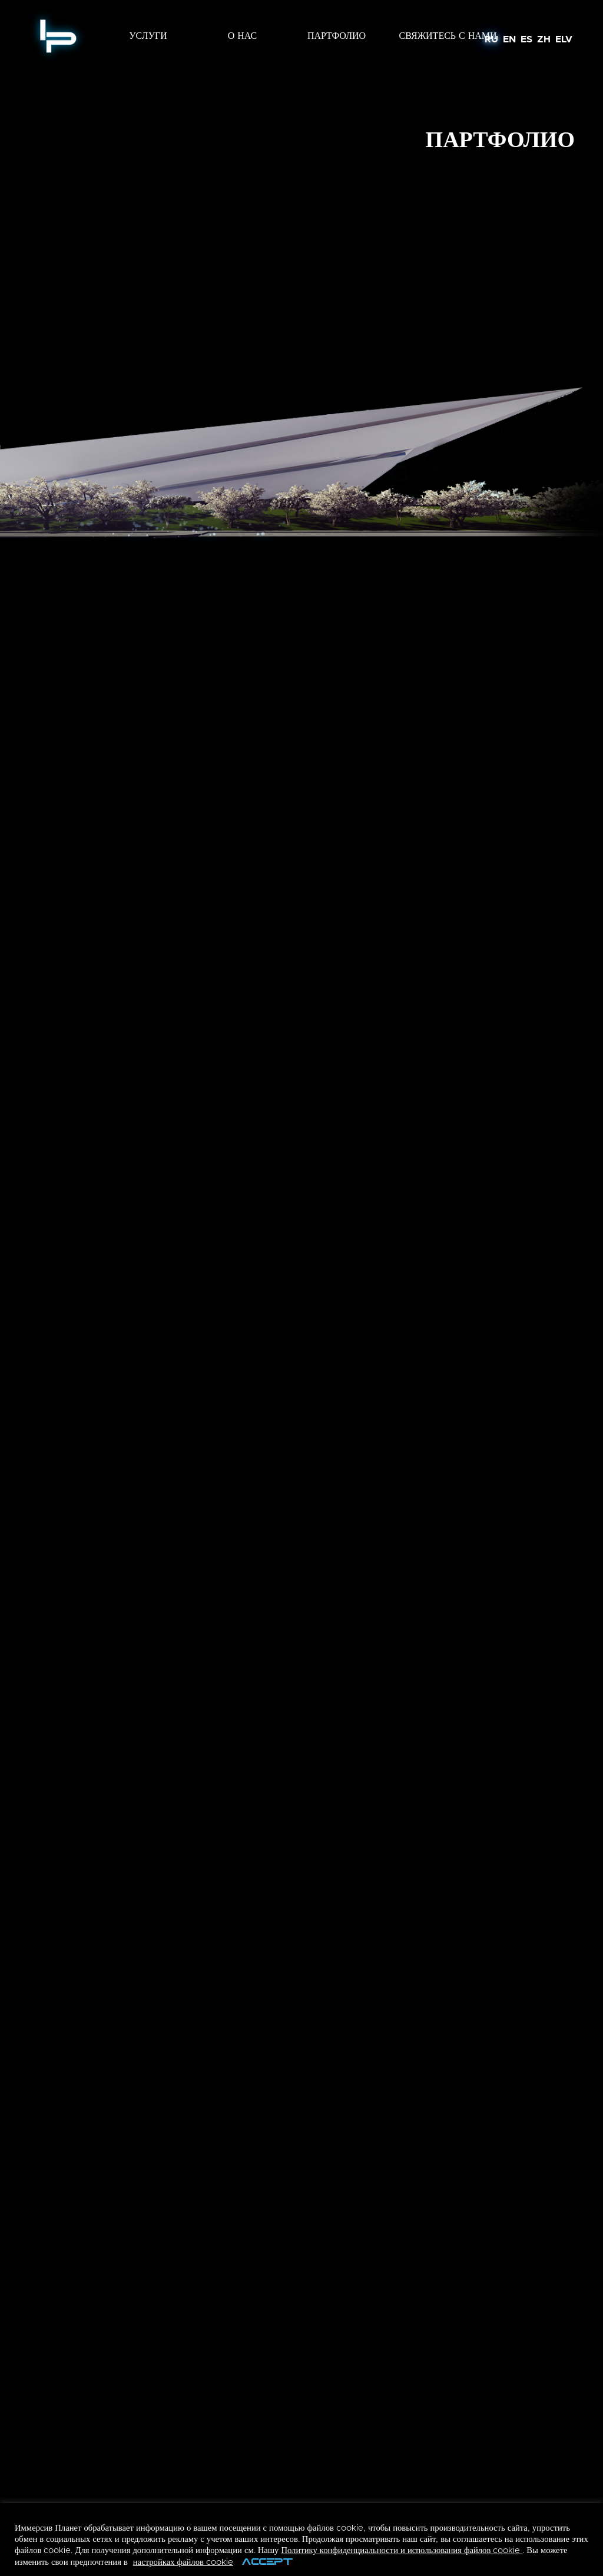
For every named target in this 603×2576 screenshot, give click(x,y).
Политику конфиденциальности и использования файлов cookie (401, 2550)
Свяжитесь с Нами (448, 36)
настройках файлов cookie (183, 2562)
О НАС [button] (242, 36)
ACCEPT (267, 2563)
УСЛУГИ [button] (148, 36)
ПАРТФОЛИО (336, 36)
